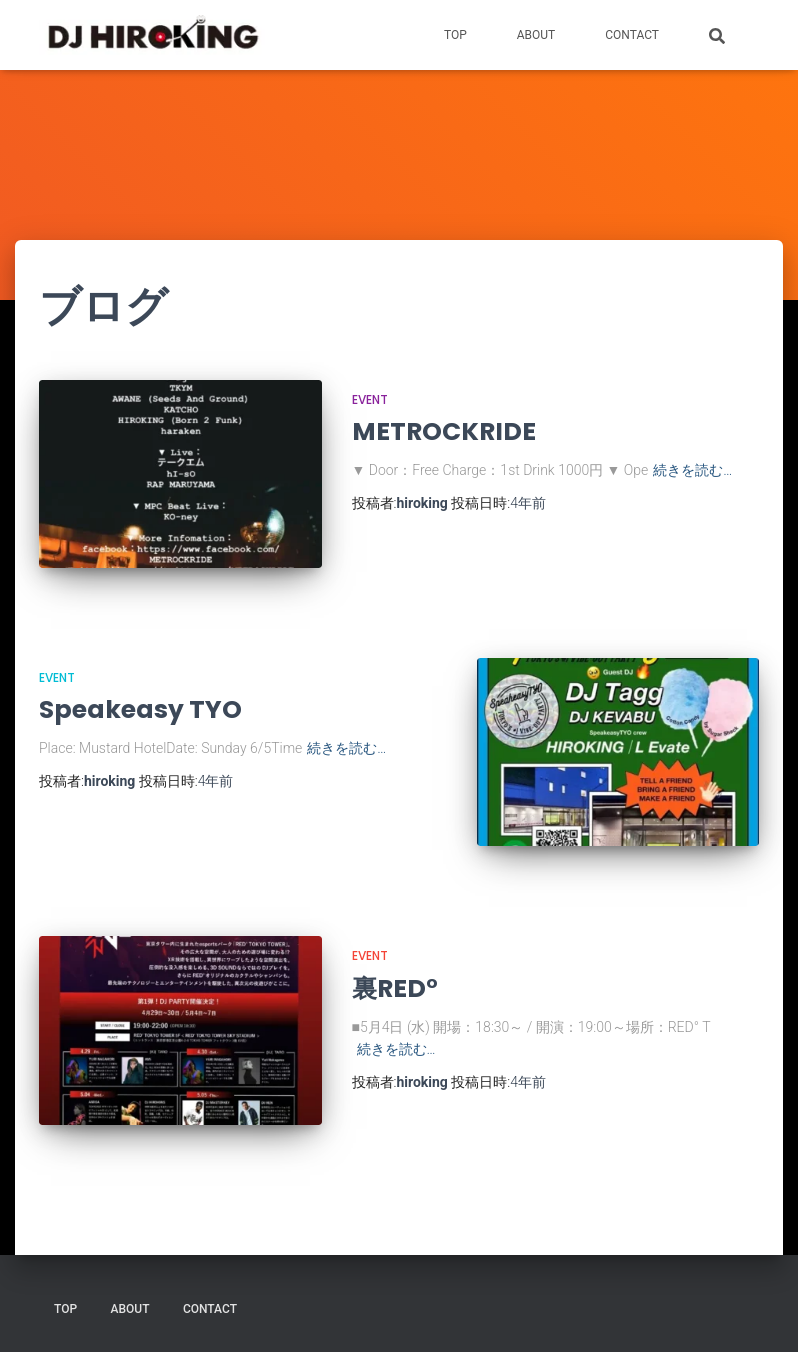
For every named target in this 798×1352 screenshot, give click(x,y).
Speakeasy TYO (140, 709)
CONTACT (632, 35)
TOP (455, 35)
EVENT (370, 399)
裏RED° (395, 988)
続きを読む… (692, 470)
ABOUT (536, 35)
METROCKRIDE (444, 431)
